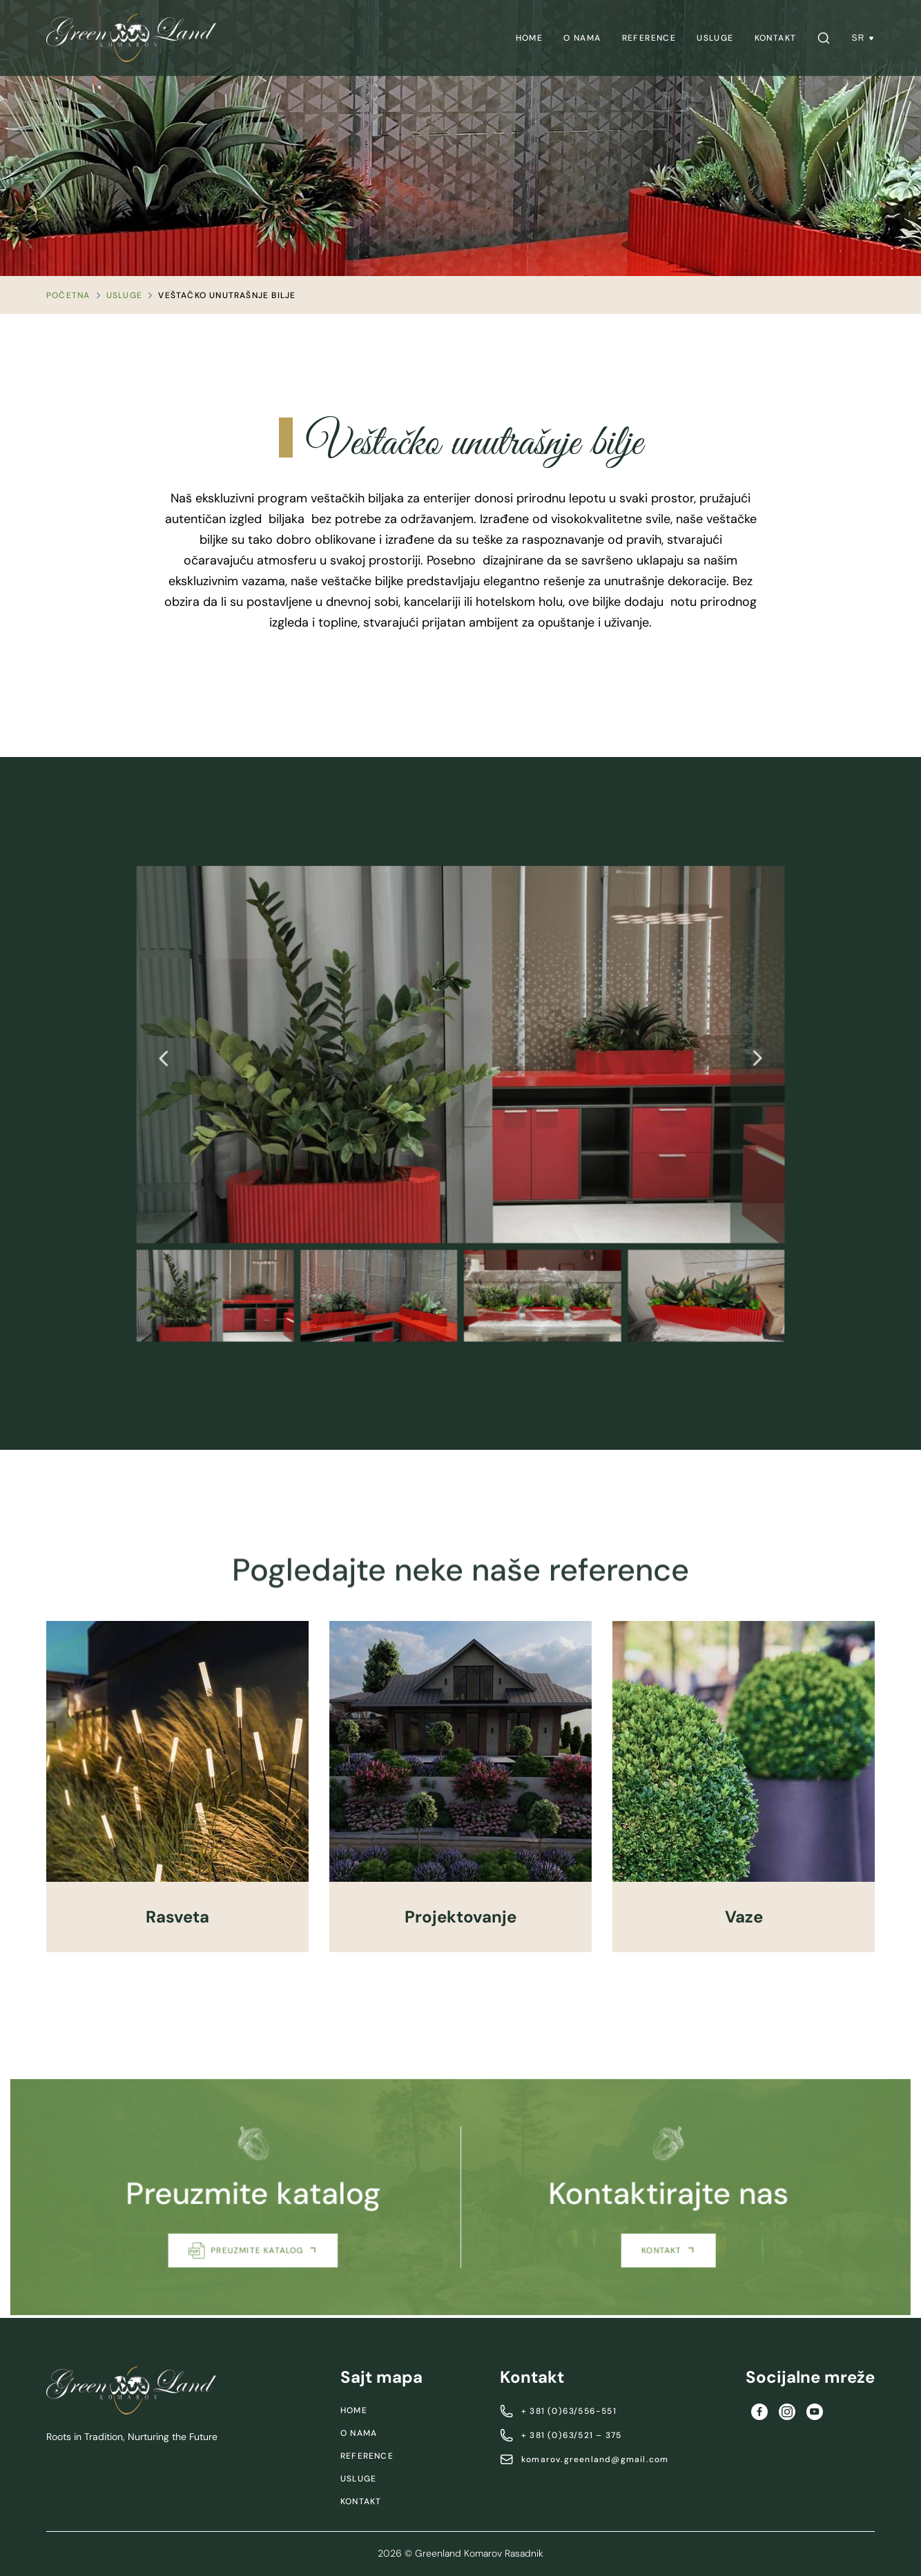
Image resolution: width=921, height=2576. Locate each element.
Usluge (715, 38)
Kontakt (776, 38)
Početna (68, 295)
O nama (582, 38)
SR (863, 38)
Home (529, 38)
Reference (649, 38)
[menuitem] (529, 38)
